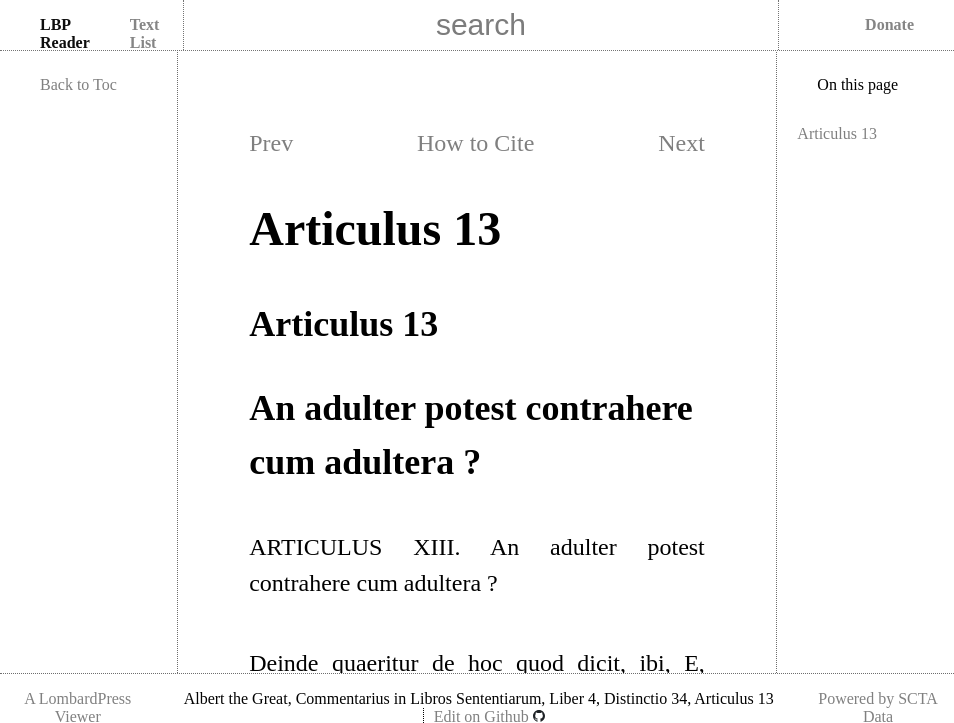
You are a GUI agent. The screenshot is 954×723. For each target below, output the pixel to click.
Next (681, 143)
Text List (145, 33)
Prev (271, 143)
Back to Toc (78, 84)
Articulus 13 (837, 133)
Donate (889, 24)
